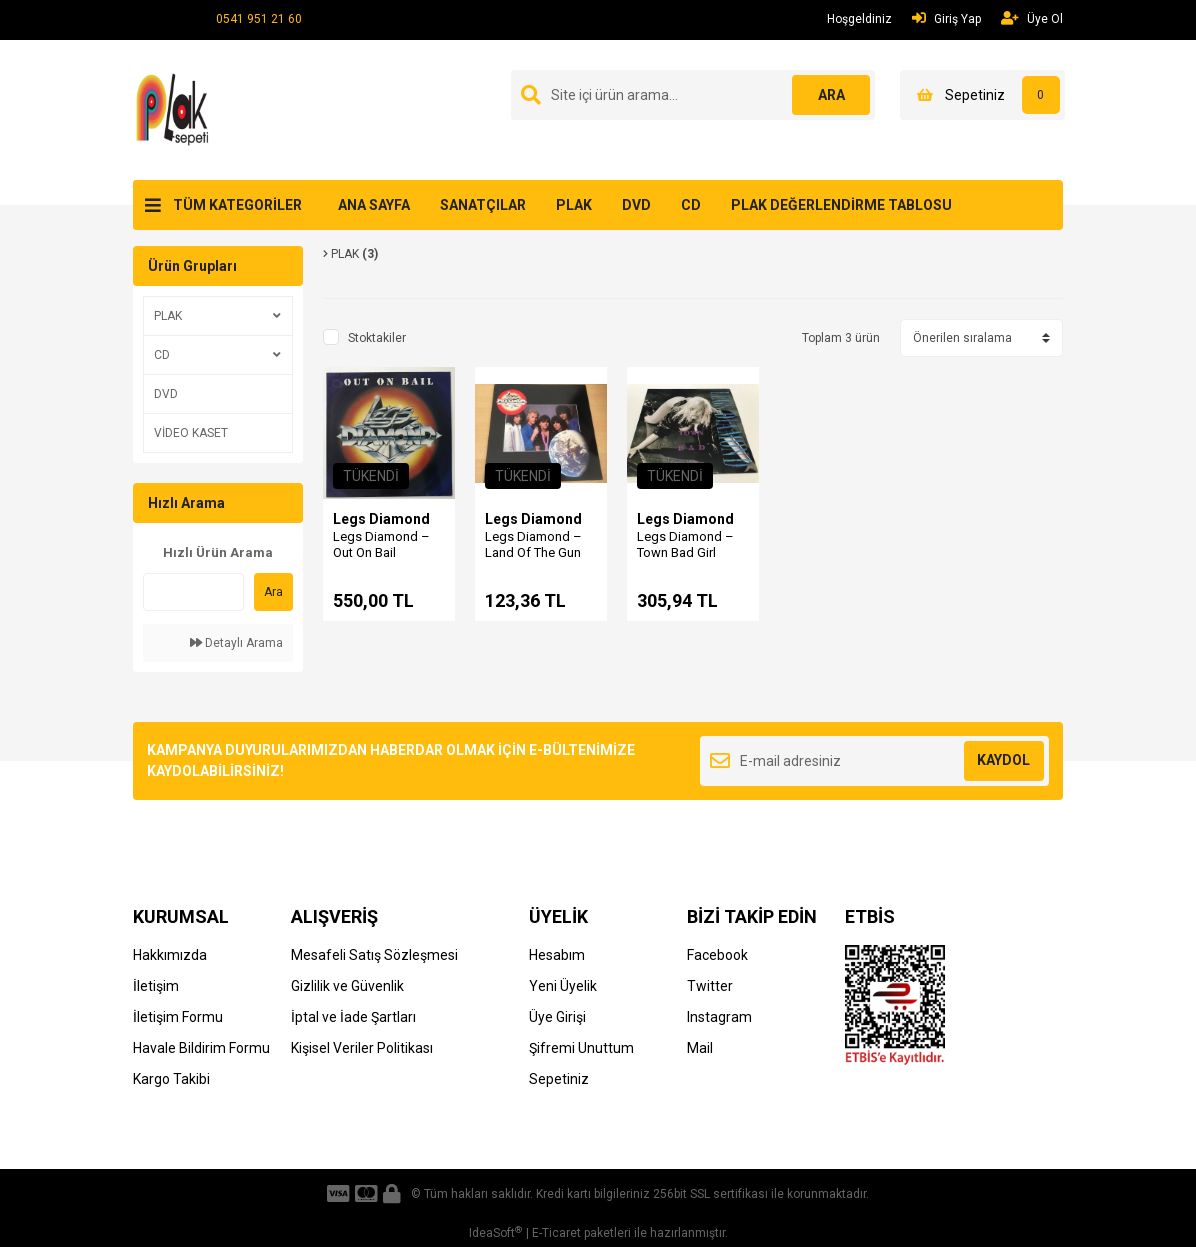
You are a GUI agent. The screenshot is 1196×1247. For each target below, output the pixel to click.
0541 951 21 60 (259, 19)
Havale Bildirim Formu (201, 1048)
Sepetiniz (559, 1079)
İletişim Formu (178, 1017)
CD (691, 205)
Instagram (719, 1017)
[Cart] (982, 95)
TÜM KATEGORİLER (237, 205)
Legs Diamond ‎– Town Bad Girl (685, 544)
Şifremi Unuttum (581, 1048)
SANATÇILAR (483, 205)
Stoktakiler (377, 338)
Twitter (710, 986)
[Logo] (175, 109)
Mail (700, 1048)
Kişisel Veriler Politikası (362, 1048)
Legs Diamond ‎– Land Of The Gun (533, 544)
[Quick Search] (193, 592)
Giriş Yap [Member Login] (946, 18)
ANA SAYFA (374, 205)
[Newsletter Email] (874, 761)
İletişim (156, 986)
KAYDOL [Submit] (1003, 760)
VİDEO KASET (191, 433)
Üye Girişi (557, 1017)
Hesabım (557, 955)
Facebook (717, 955)
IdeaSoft (495, 1233)
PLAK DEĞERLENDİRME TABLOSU (841, 205)
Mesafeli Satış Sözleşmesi (374, 955)
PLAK (574, 205)
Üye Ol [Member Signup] (1032, 18)
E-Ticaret (556, 1233)
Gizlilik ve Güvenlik (347, 986)
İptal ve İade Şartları (353, 1017)
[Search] (693, 95)
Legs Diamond (381, 519)
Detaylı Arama (236, 643)
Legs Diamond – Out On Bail (381, 544)
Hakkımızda (170, 955)
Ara (273, 592)
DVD (636, 205)
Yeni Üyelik (563, 986)
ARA (830, 95)
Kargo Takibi (171, 1079)
